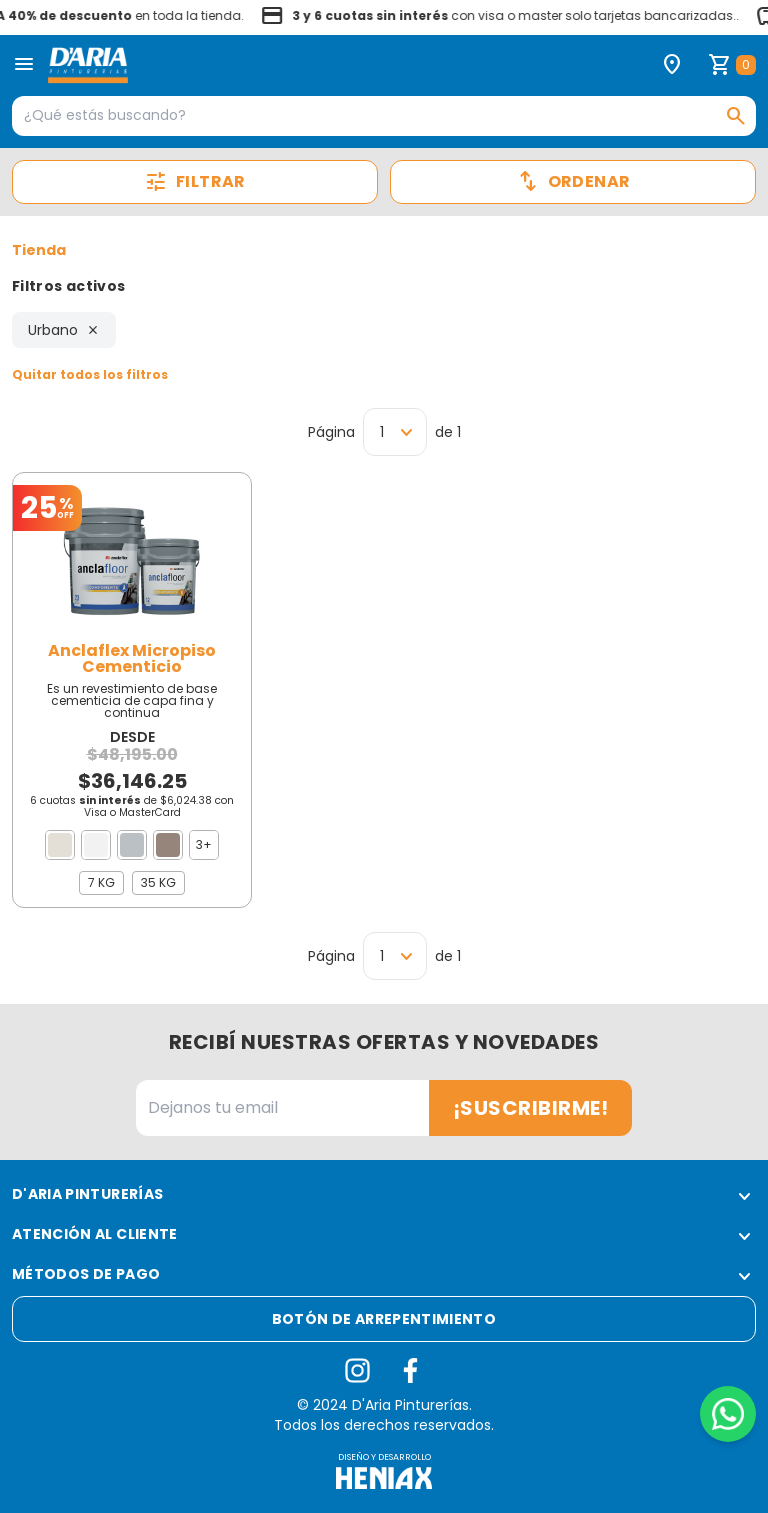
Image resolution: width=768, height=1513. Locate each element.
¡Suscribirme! (531, 1108)
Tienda (39, 250)
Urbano (64, 330)
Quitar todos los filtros (90, 374)
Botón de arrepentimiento (384, 1319)
